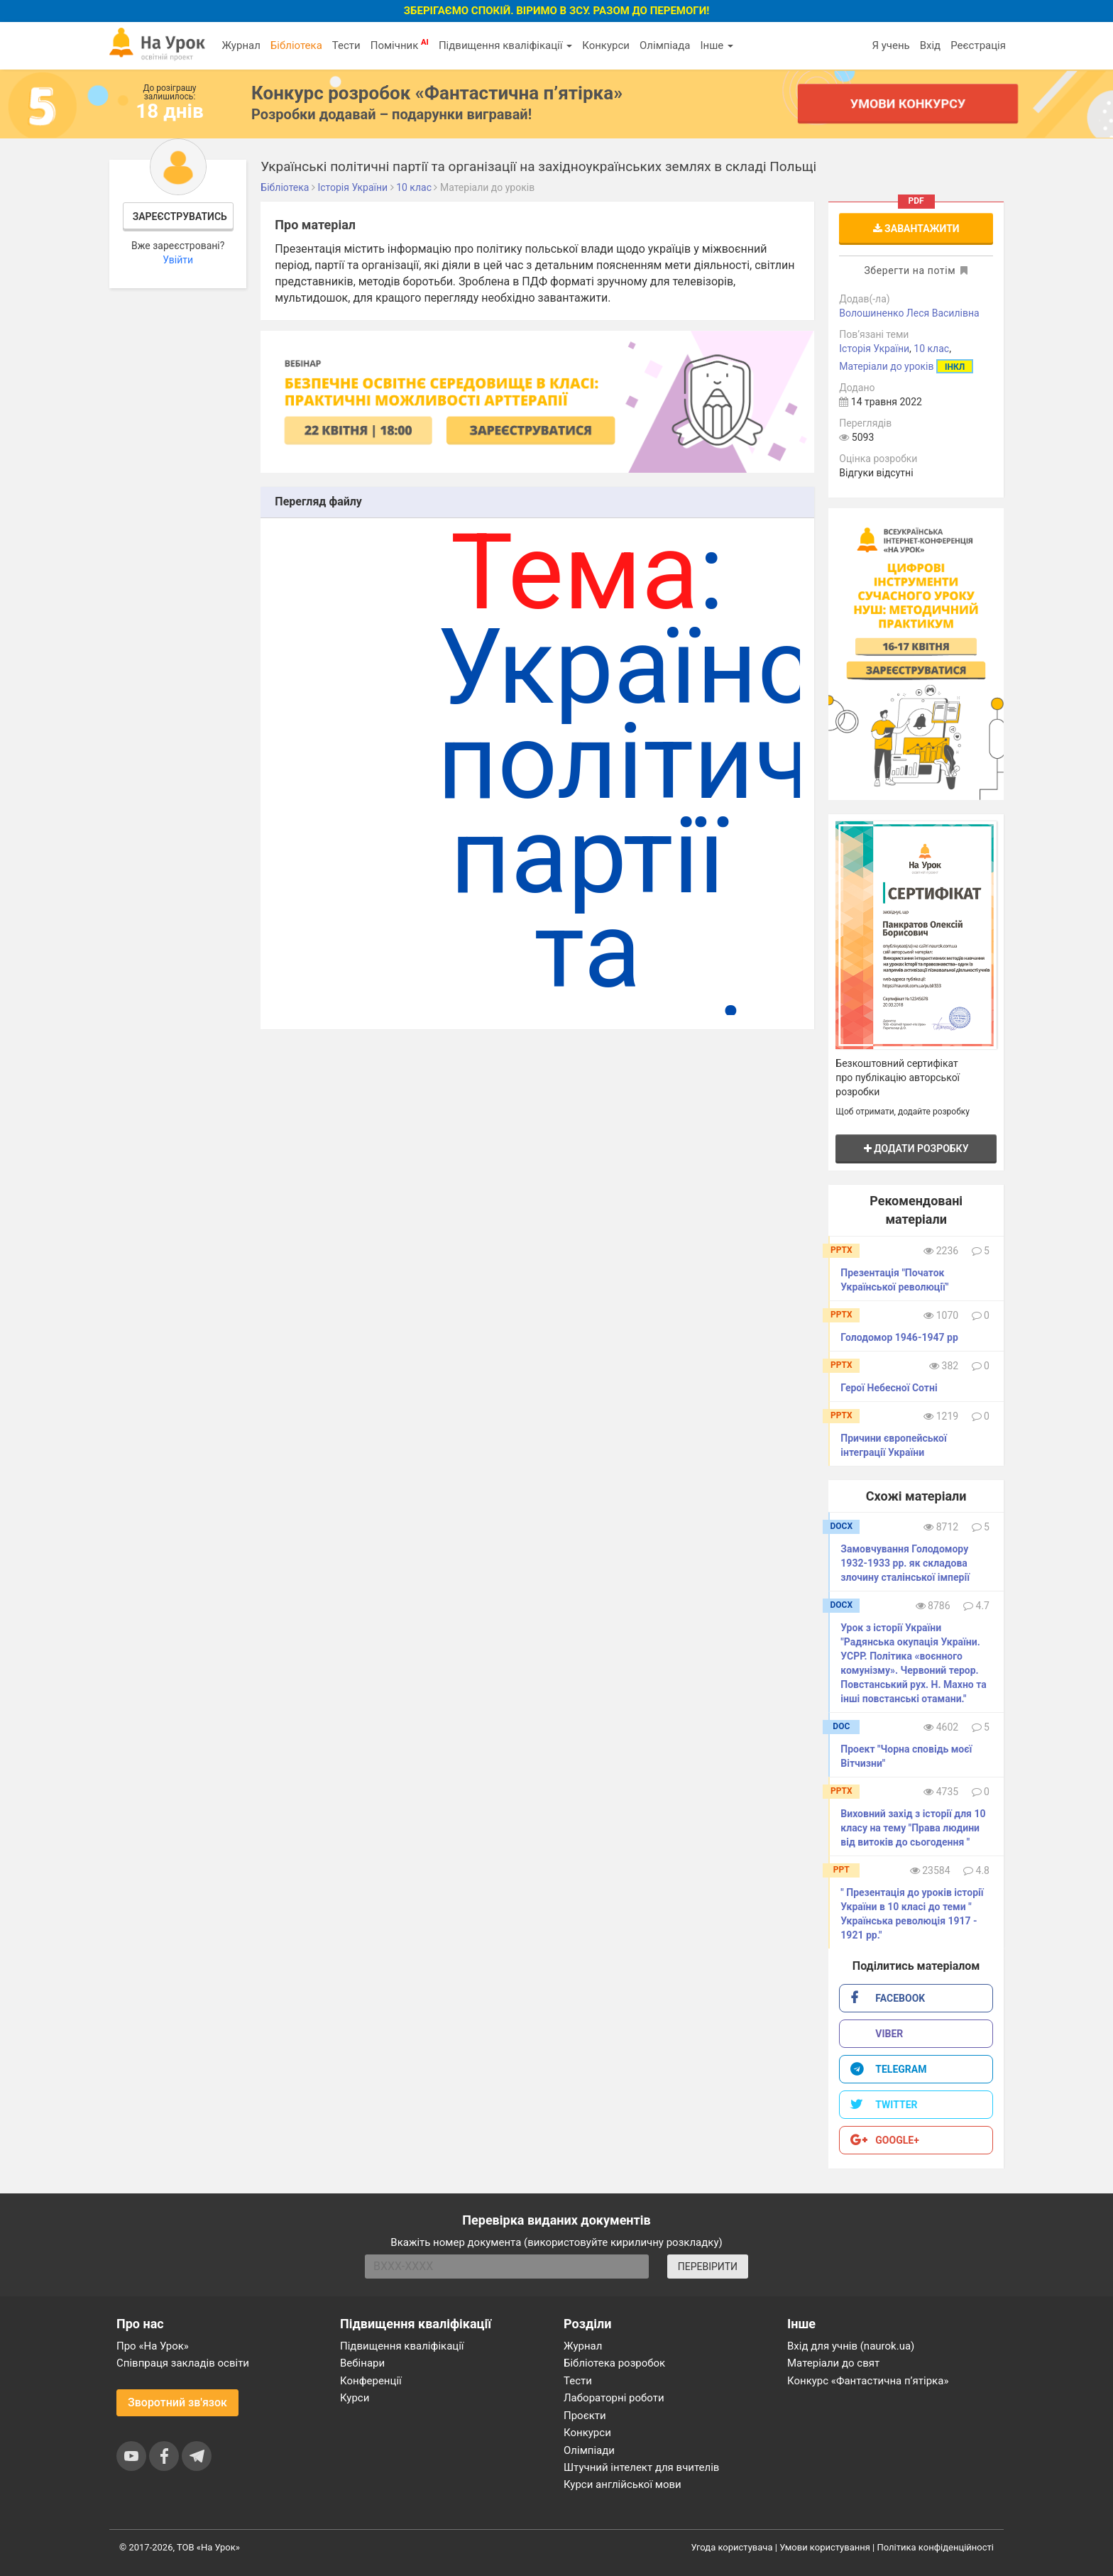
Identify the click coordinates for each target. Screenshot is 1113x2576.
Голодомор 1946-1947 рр (899, 1337)
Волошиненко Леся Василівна (909, 313)
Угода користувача (732, 2547)
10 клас (931, 348)
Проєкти (585, 2415)
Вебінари (362, 2363)
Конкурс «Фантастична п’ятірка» (867, 2380)
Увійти (178, 259)
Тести (346, 45)
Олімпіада (665, 45)
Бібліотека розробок (614, 2363)
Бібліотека (296, 45)
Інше (716, 45)
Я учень (890, 45)
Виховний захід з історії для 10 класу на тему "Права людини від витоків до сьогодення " (912, 1828)
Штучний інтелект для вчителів (641, 2467)
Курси (354, 2397)
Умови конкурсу (907, 103)
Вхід (930, 45)
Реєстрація (978, 45)
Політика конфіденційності (935, 2547)
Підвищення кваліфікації (505, 45)
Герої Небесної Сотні (888, 1387)
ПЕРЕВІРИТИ (708, 2266)
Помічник (400, 45)
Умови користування (824, 2547)
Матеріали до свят (833, 2363)
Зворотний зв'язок (177, 2402)
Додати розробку (916, 1148)
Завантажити (916, 228)
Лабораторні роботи (614, 2397)
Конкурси (606, 45)
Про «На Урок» (152, 2346)
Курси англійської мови (622, 2484)
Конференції (371, 2380)
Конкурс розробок (437, 93)
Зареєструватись (180, 216)
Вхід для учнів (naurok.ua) (850, 2346)
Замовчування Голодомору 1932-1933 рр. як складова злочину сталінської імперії (905, 1563)
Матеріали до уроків (886, 366)
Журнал (240, 45)
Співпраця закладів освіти (182, 2363)
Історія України (874, 348)
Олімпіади (589, 2450)
